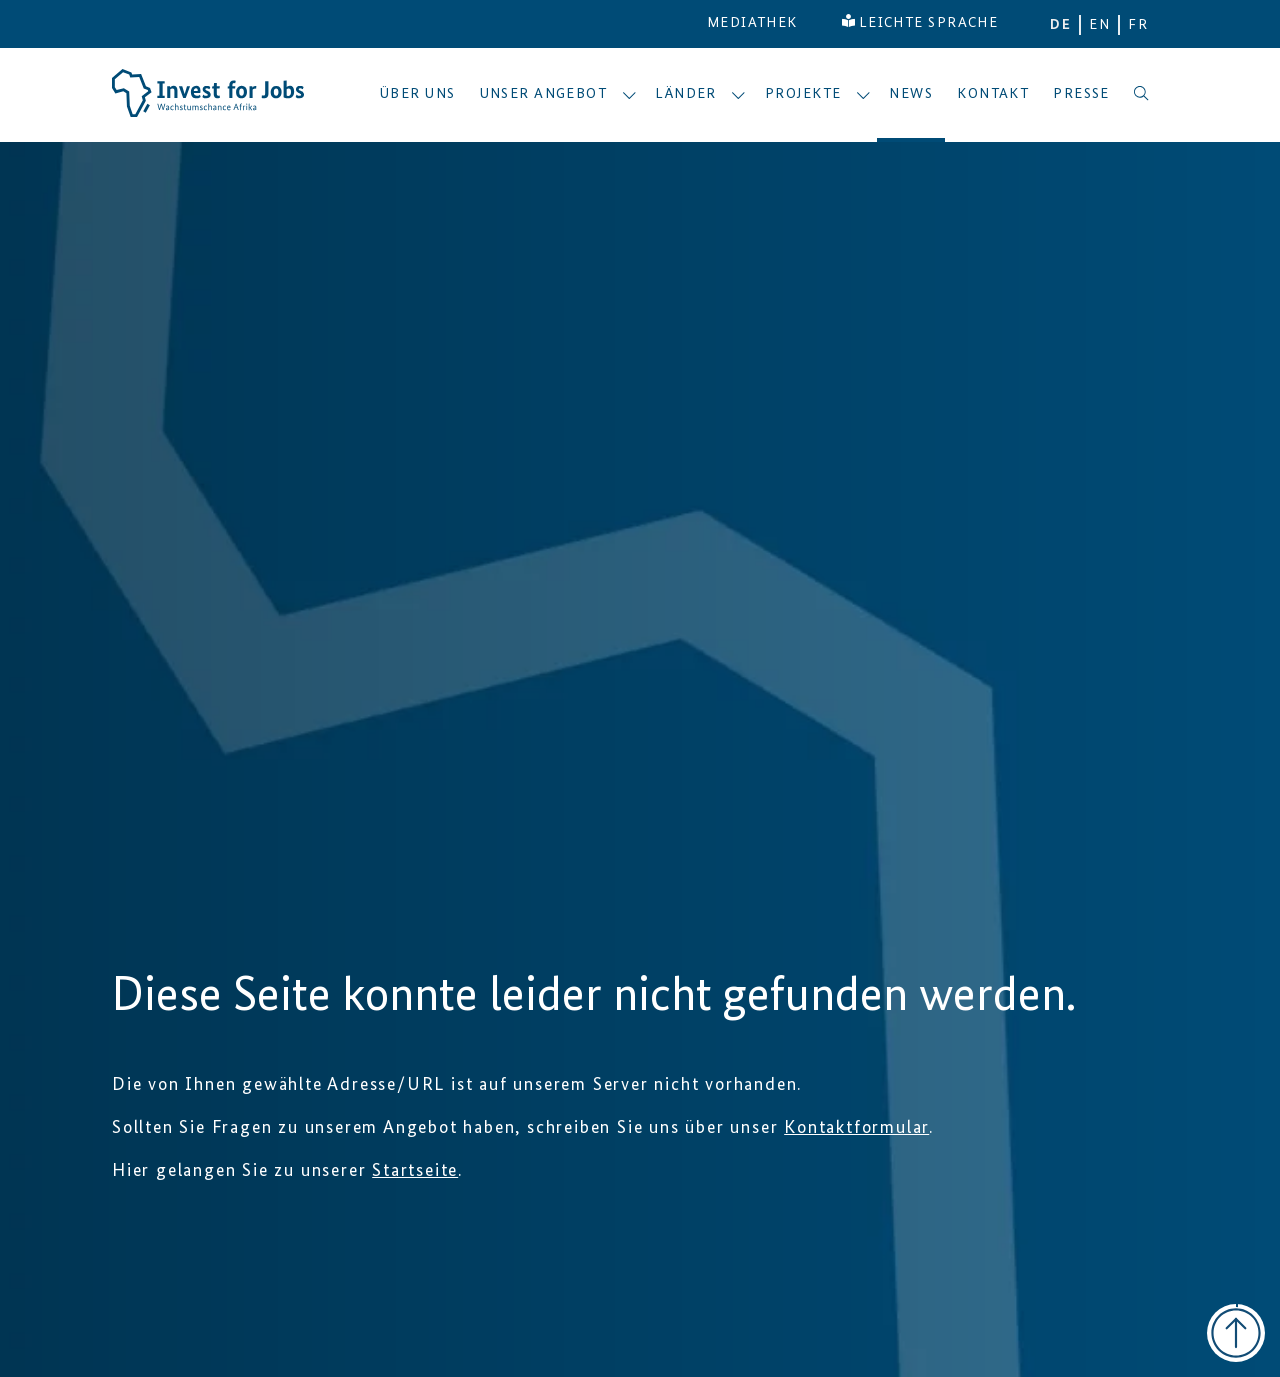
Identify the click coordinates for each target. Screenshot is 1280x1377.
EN (1099, 25)
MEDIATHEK (752, 23)
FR (1138, 25)
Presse (1081, 94)
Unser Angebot (558, 94)
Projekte (817, 94)
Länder (700, 94)
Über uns (418, 94)
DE (1060, 25)
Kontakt (993, 94)
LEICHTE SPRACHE (920, 22)
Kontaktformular (856, 1128)
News (911, 94)
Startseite (415, 1171)
